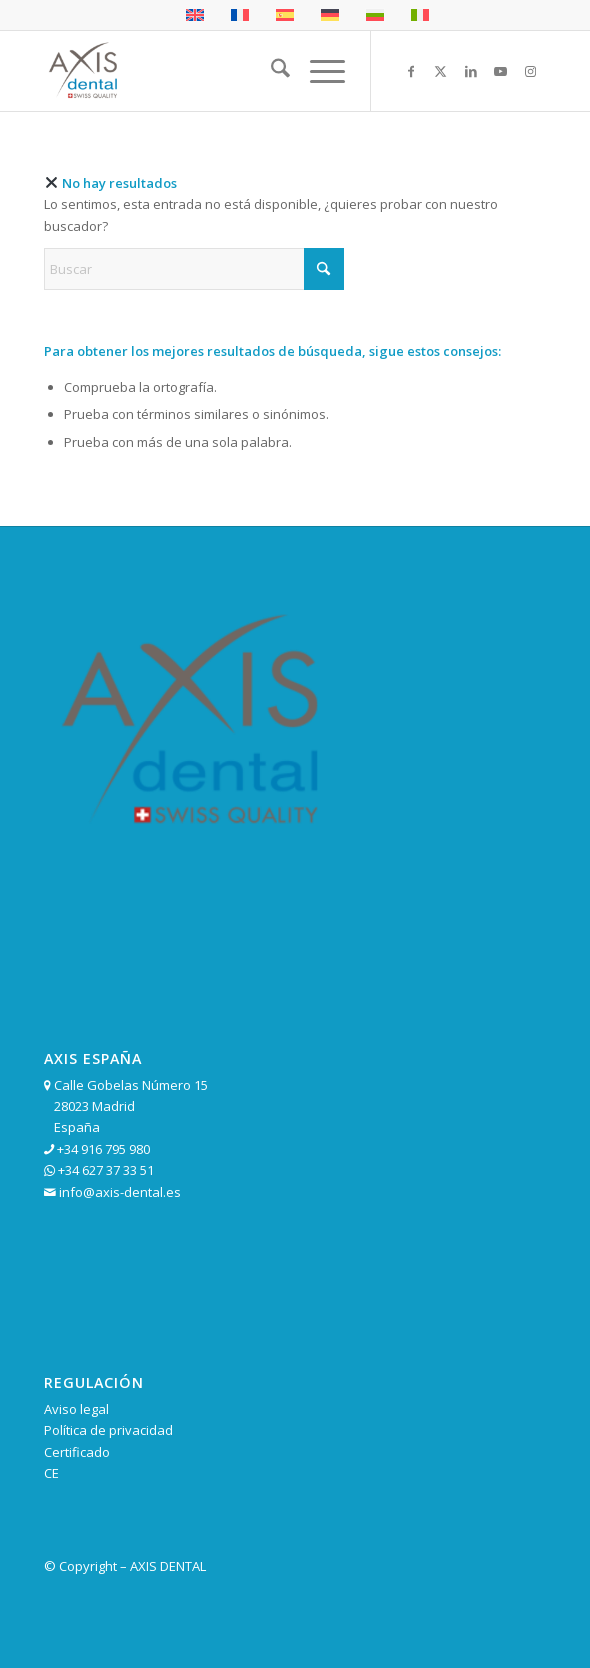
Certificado (77, 1452)
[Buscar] (270, 71)
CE (51, 1473)
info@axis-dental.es (120, 1192)
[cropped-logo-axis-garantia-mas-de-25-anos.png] (244, 71)
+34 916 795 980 (103, 1149)
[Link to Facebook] (411, 72)
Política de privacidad (108, 1430)
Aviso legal (76, 1409)
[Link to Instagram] (531, 72)
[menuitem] (270, 71)
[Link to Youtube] (501, 72)
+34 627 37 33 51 (106, 1170)
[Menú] (317, 71)
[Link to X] (441, 72)
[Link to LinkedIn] (471, 72)
